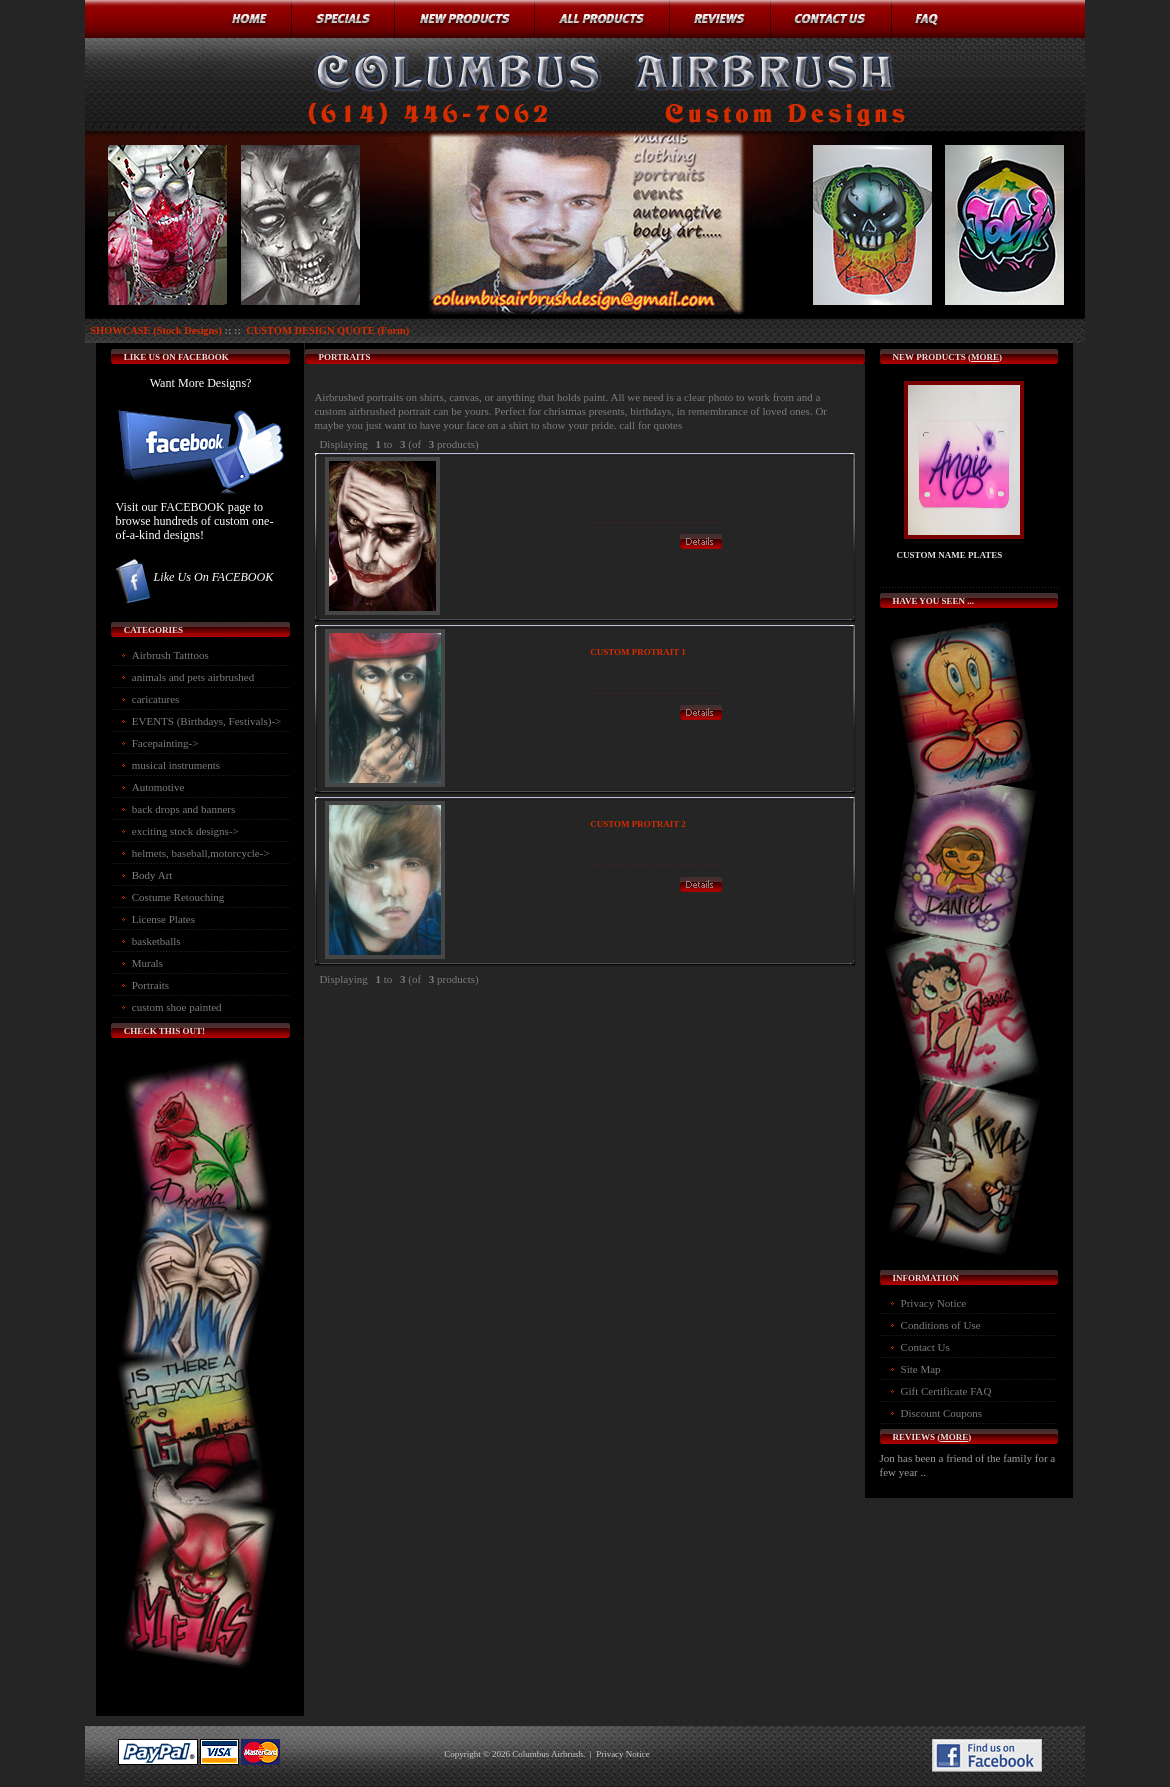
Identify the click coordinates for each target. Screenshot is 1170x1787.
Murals (147, 963)
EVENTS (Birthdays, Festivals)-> (207, 721)
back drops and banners (184, 809)
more (985, 357)
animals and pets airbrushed (193, 677)
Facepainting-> (165, 743)
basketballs (156, 941)
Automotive (158, 787)
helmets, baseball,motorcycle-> (201, 853)
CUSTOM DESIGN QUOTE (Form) (327, 330)
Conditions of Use (941, 1325)
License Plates (163, 919)
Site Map (921, 1369)
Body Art (152, 875)
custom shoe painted (177, 1007)
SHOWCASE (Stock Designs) (156, 330)
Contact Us (925, 1347)
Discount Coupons (942, 1413)
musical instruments (176, 765)
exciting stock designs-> (185, 831)
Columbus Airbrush (547, 1754)
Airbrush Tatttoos (170, 655)
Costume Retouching (178, 897)
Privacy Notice (934, 1303)
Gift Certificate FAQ (946, 1391)
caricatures (156, 699)
